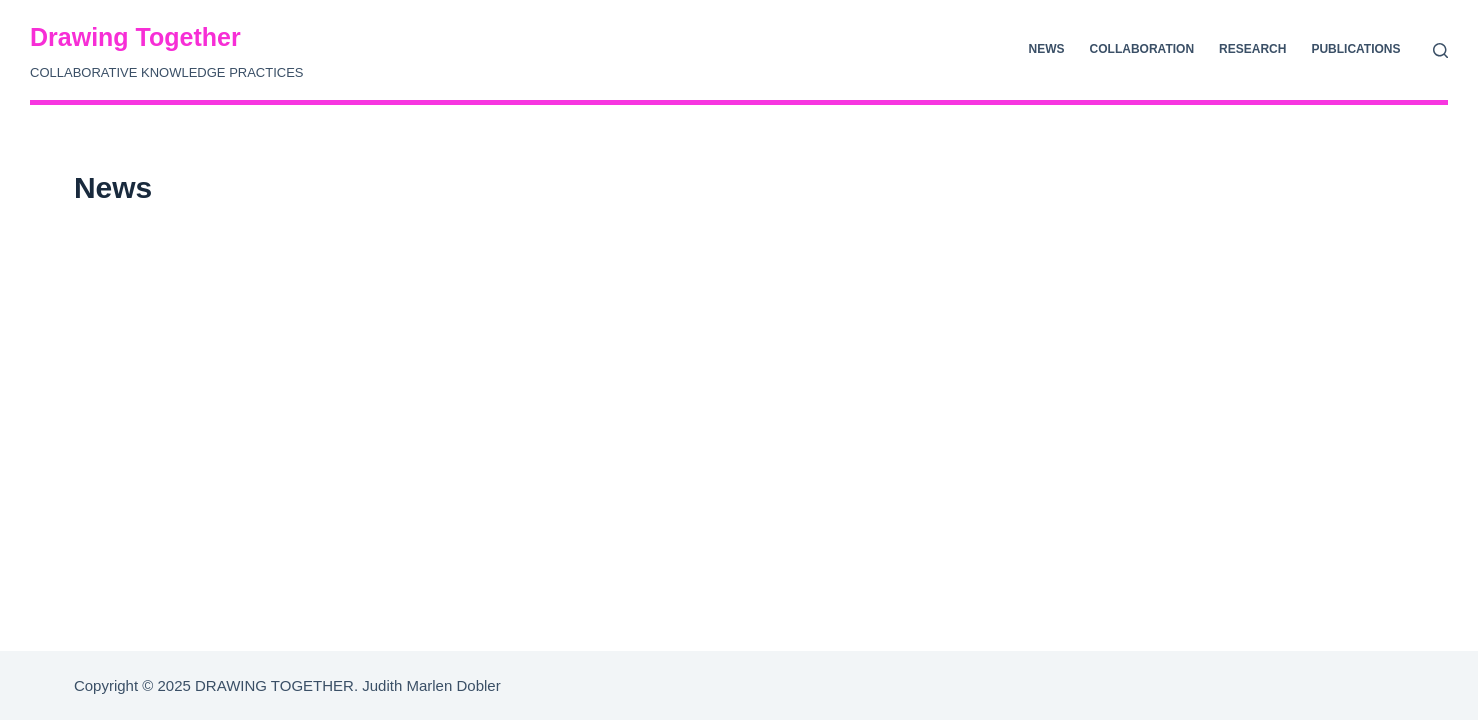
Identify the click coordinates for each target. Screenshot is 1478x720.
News (1047, 49)
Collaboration (1142, 49)
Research (1252, 49)
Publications (1355, 49)
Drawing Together (135, 37)
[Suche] (1440, 50)
